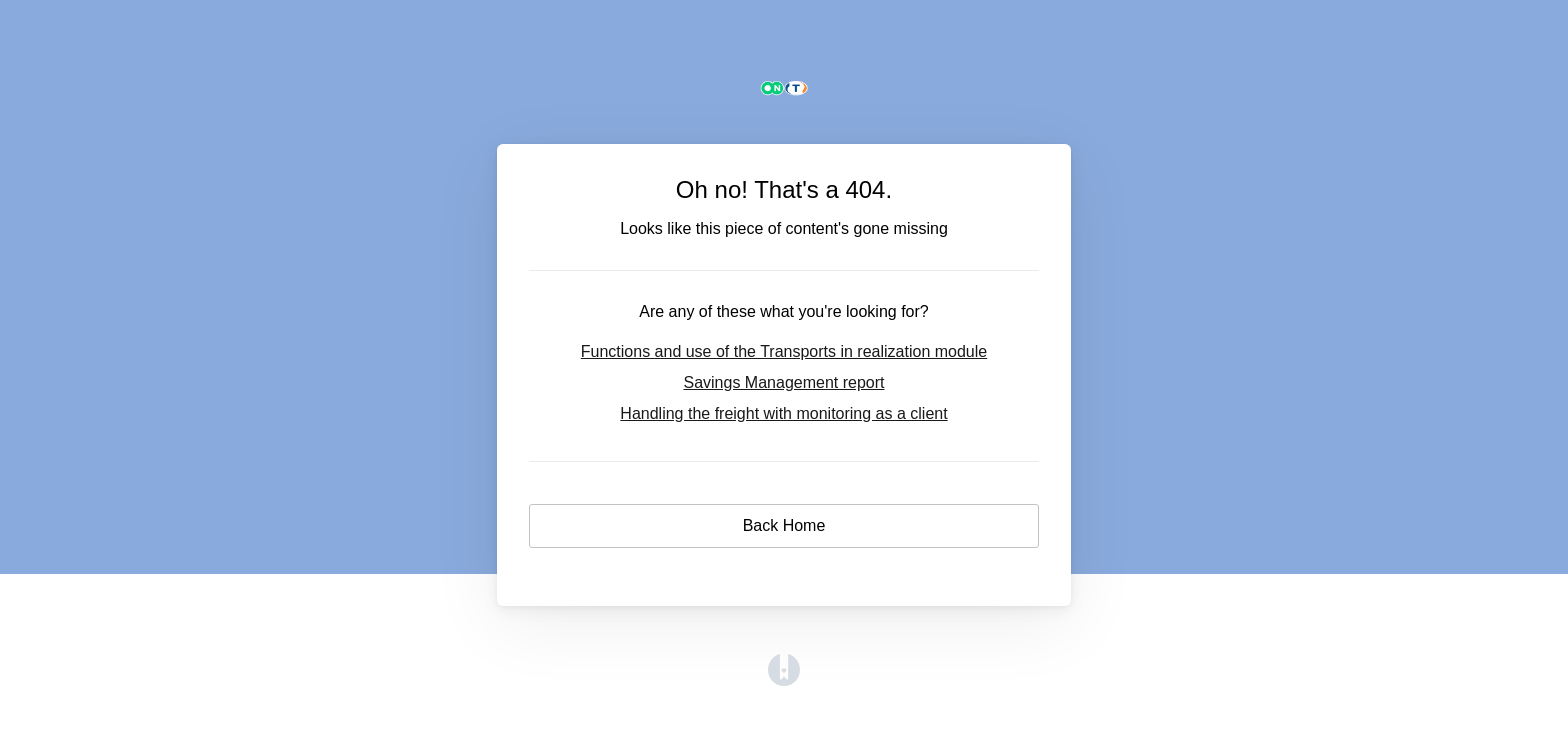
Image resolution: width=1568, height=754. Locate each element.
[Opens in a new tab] (784, 680)
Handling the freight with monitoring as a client (783, 413)
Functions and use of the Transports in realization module (784, 351)
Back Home (784, 525)
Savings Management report (783, 382)
